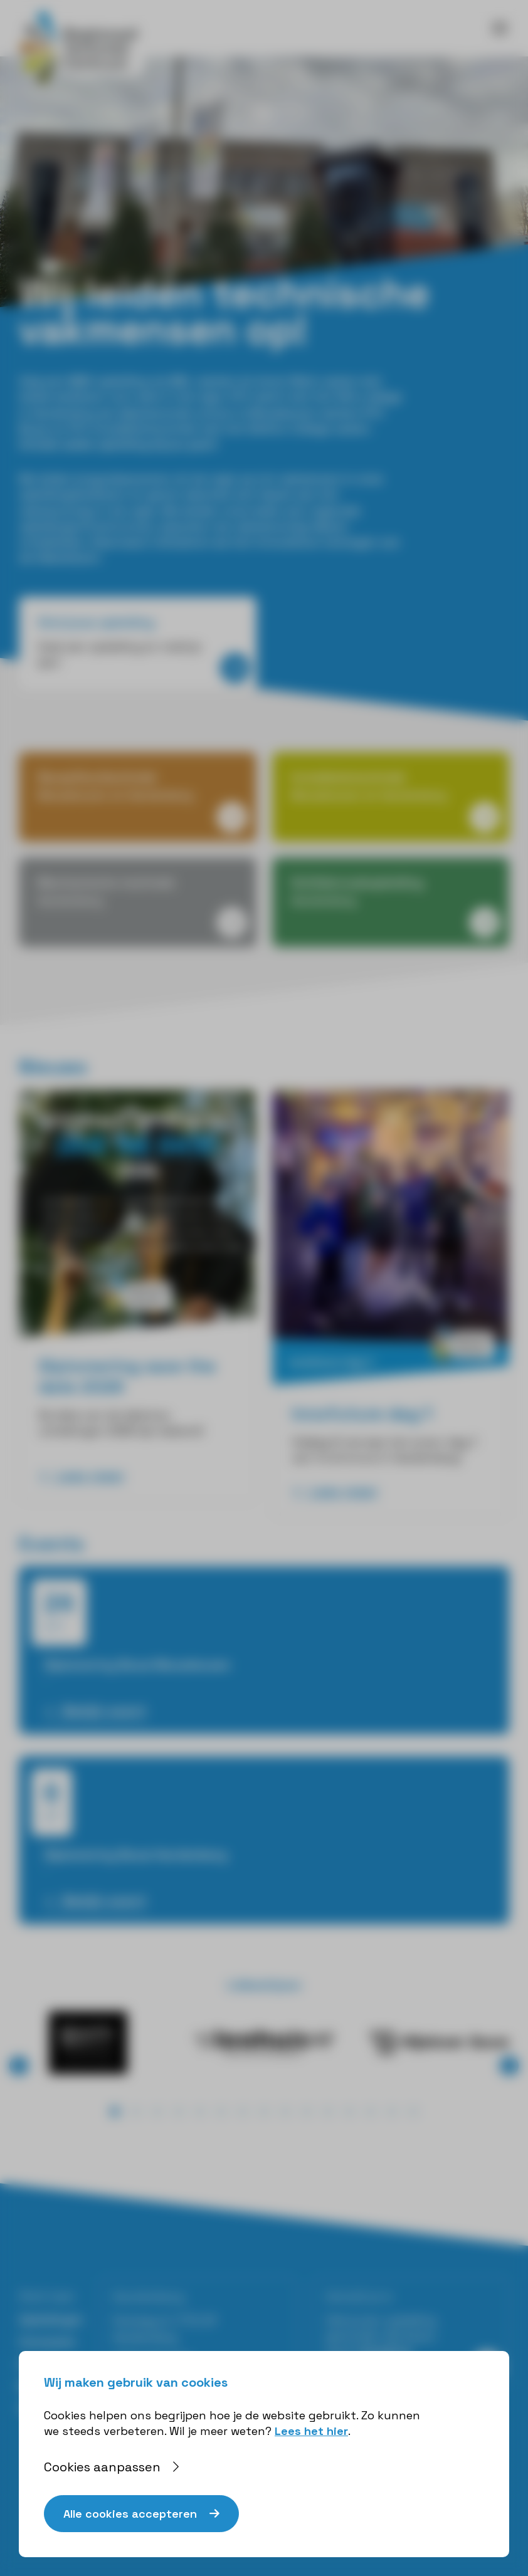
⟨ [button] (19, 2065)
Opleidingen (51, 2319)
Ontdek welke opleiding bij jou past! (118, 444)
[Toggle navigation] (499, 28)
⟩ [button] (509, 2065)
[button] (114, 2111)
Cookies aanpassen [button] (102, 2467)
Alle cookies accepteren (130, 2513)
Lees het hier (311, 2431)
